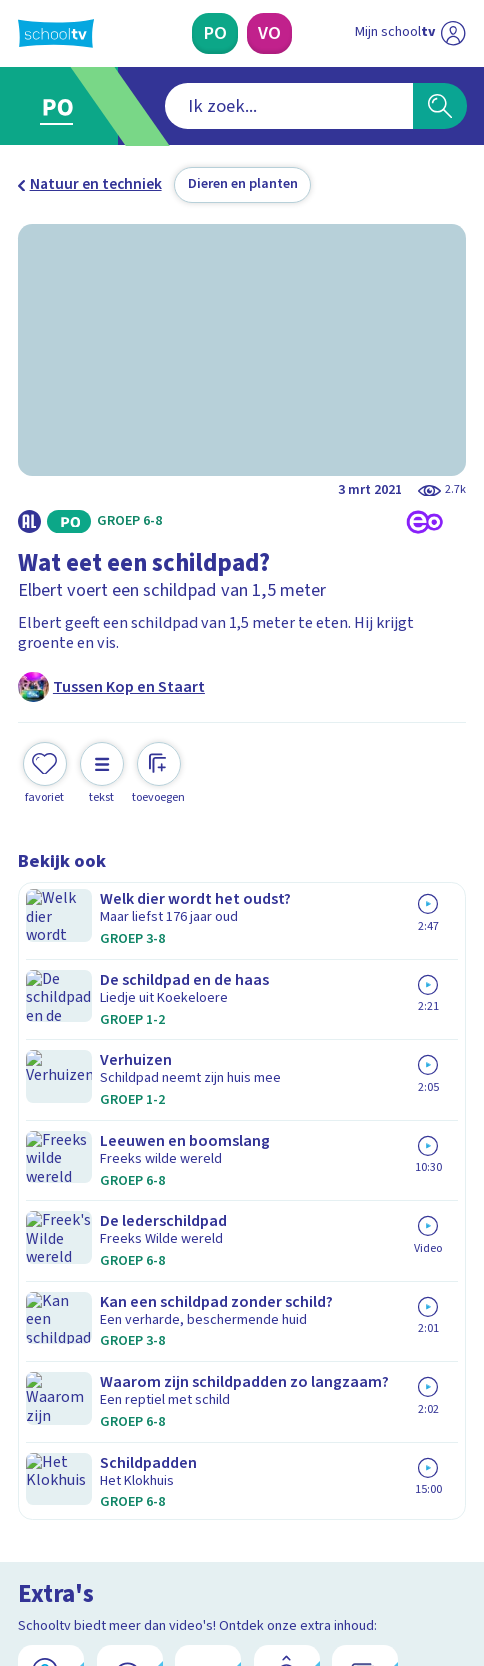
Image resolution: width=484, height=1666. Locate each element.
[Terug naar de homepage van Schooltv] (56, 33)
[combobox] (215, 106)
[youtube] (160, 1519)
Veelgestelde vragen (105, 1165)
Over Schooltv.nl (87, 1192)
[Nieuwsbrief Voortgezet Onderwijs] (340, 1373)
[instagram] (72, 1519)
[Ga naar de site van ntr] (391, 1563)
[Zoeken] (440, 106)
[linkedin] (116, 1519)
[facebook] (28, 1519)
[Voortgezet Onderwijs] (269, 33)
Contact (51, 1138)
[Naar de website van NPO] (453, 33)
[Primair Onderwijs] (215, 33)
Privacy (49, 1219)
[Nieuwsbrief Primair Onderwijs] (144, 1373)
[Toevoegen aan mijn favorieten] (45, 770)
